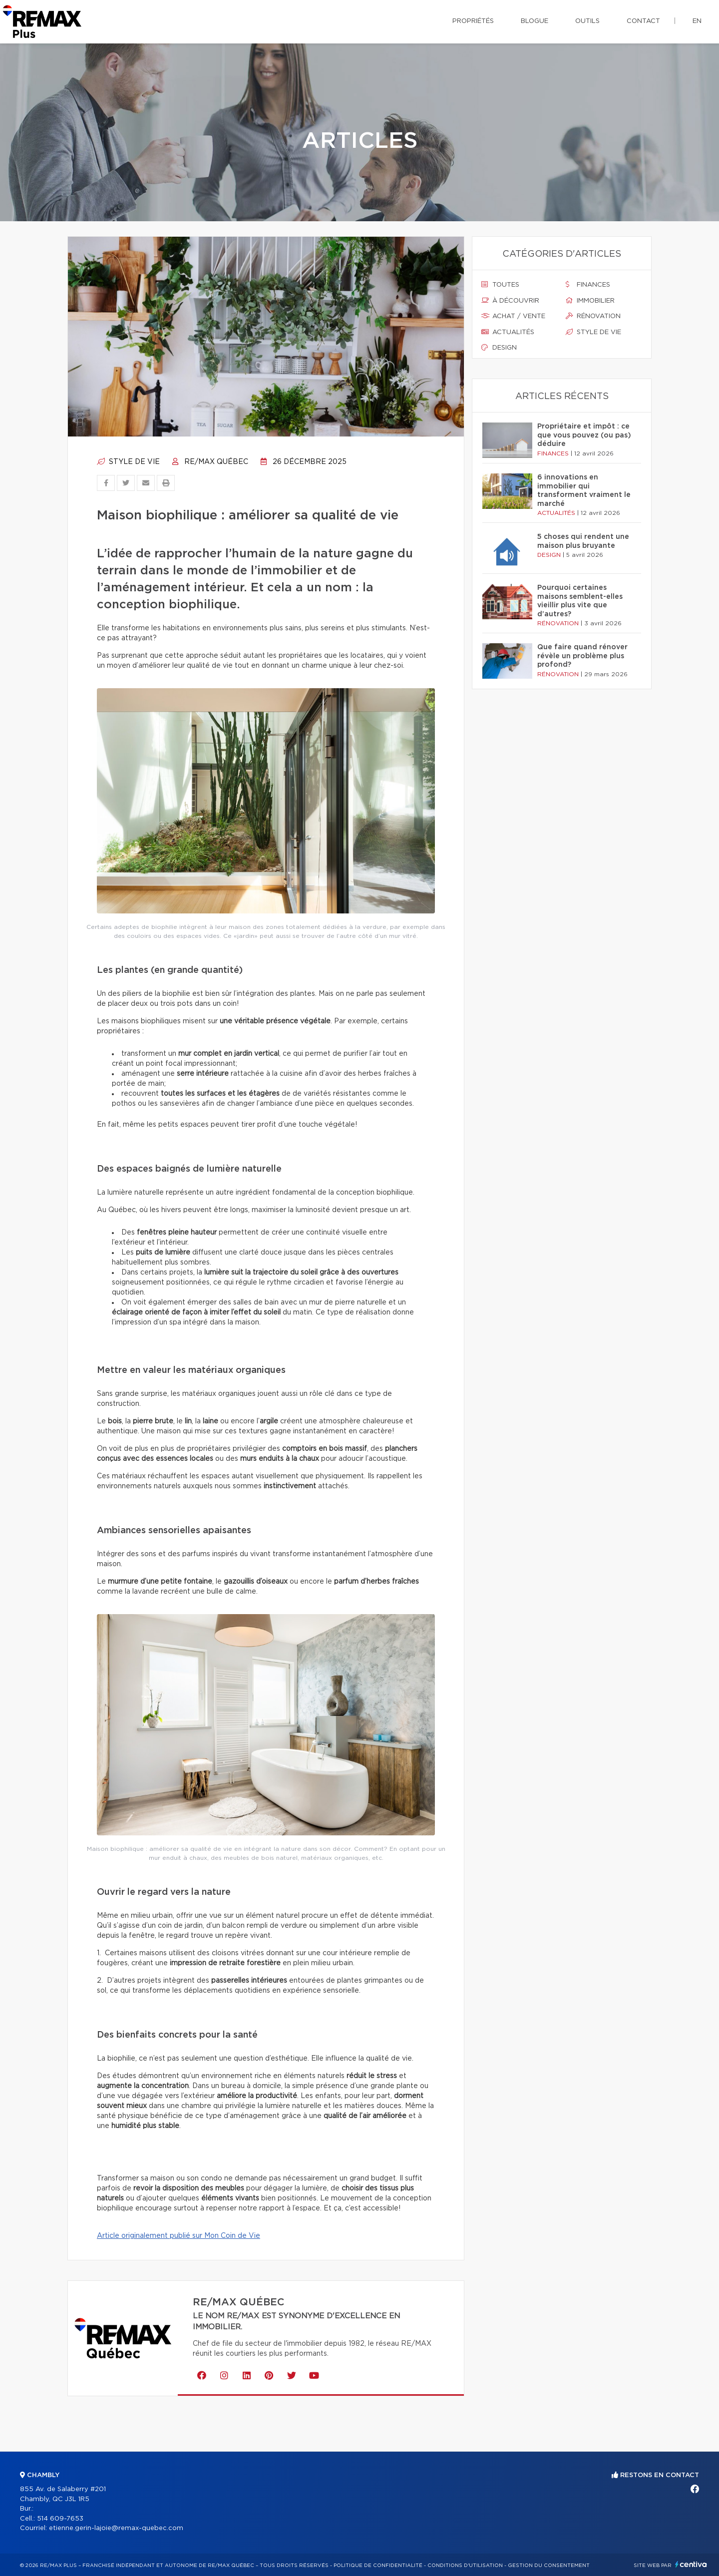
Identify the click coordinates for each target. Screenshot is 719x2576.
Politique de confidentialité (378, 2565)
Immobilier (590, 300)
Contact (643, 21)
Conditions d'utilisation (465, 2565)
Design (499, 347)
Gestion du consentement (549, 2565)
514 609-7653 (60, 2519)
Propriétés (473, 21)
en (697, 21)
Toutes (500, 284)
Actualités (507, 332)
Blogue (534, 21)
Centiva (691, 2564)
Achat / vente (513, 316)
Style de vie (128, 461)
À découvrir (510, 300)
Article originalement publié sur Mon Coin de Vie (178, 2235)
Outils (587, 21)
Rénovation (593, 316)
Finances (588, 284)
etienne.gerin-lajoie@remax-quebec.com (116, 2528)
